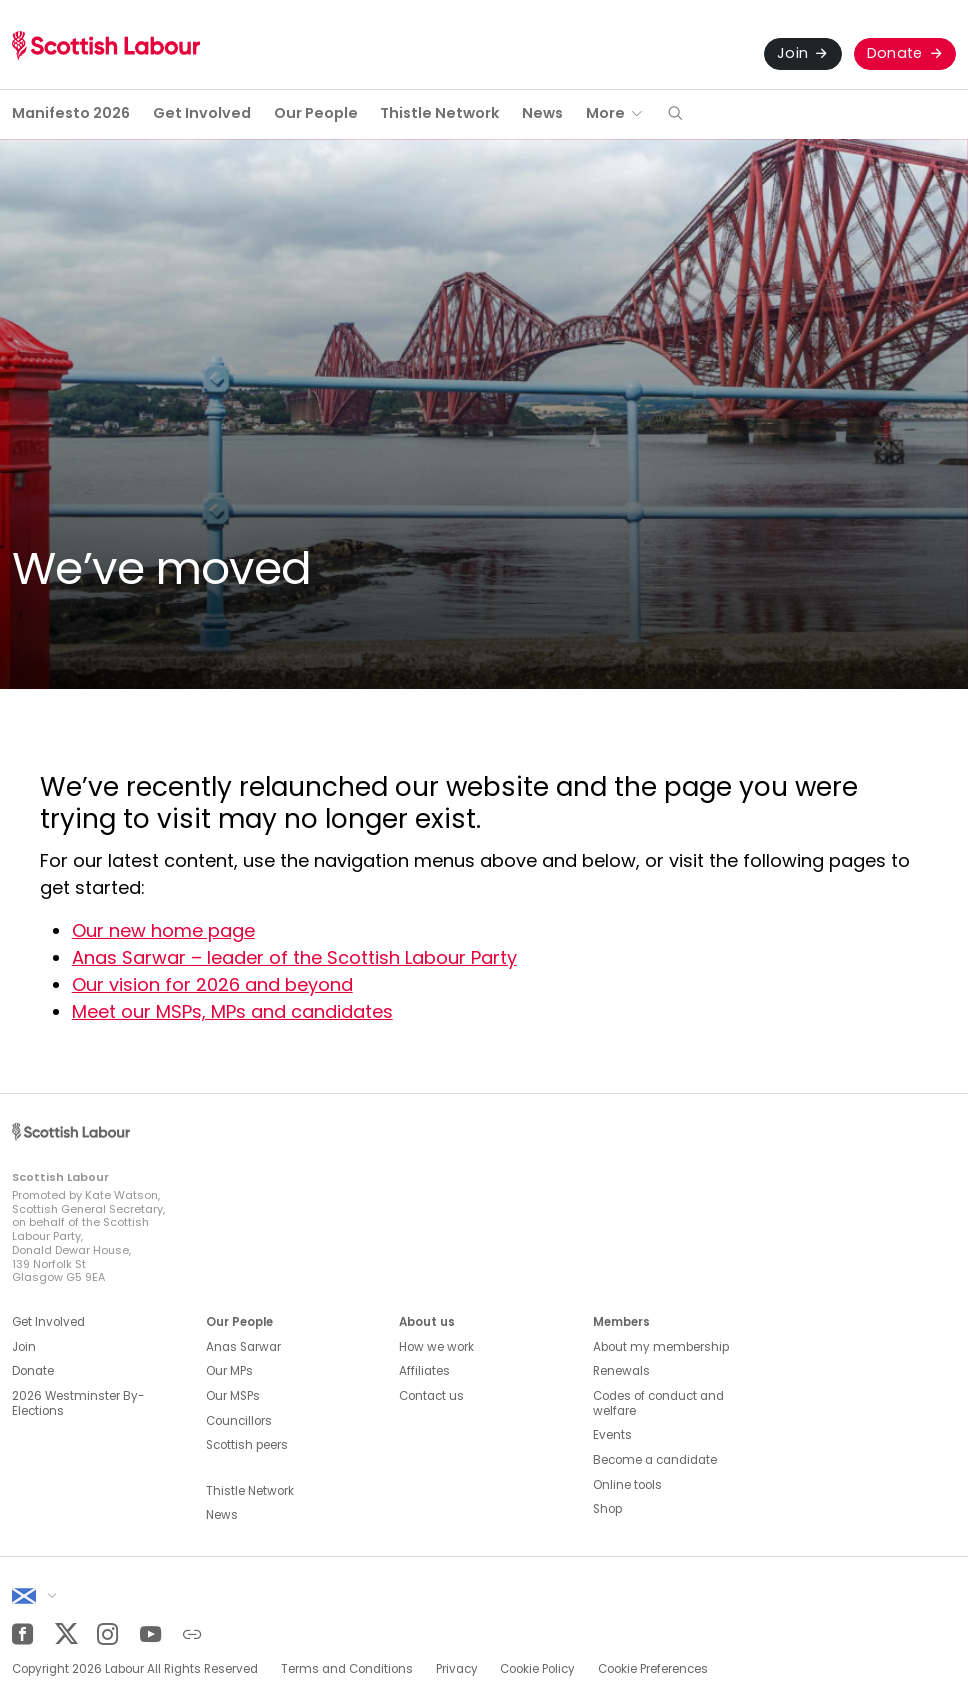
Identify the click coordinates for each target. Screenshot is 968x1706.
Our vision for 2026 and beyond (212, 984)
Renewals (621, 1371)
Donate (895, 53)
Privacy (457, 1669)
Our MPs (229, 1371)
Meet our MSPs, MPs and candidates (232, 1011)
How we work (436, 1347)
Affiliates (424, 1371)
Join (792, 53)
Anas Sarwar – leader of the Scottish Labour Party (294, 957)
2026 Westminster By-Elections (78, 1403)
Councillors (239, 1421)
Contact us (431, 1396)
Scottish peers (247, 1445)
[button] (675, 114)
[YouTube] (150, 1634)
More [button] (605, 113)
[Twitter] (65, 1634)
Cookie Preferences (653, 1669)
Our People (316, 113)
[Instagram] (107, 1634)
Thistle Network (439, 113)
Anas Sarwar (243, 1347)
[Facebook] (22, 1634)
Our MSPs (233, 1396)
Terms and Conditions (347, 1669)
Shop (607, 1509)
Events (612, 1435)
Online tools (627, 1485)
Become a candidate (655, 1460)
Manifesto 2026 (71, 113)
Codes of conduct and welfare (658, 1403)
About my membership (661, 1347)
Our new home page (163, 930)
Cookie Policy (537, 1669)
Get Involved (202, 113)
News (542, 113)
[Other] (192, 1634)
